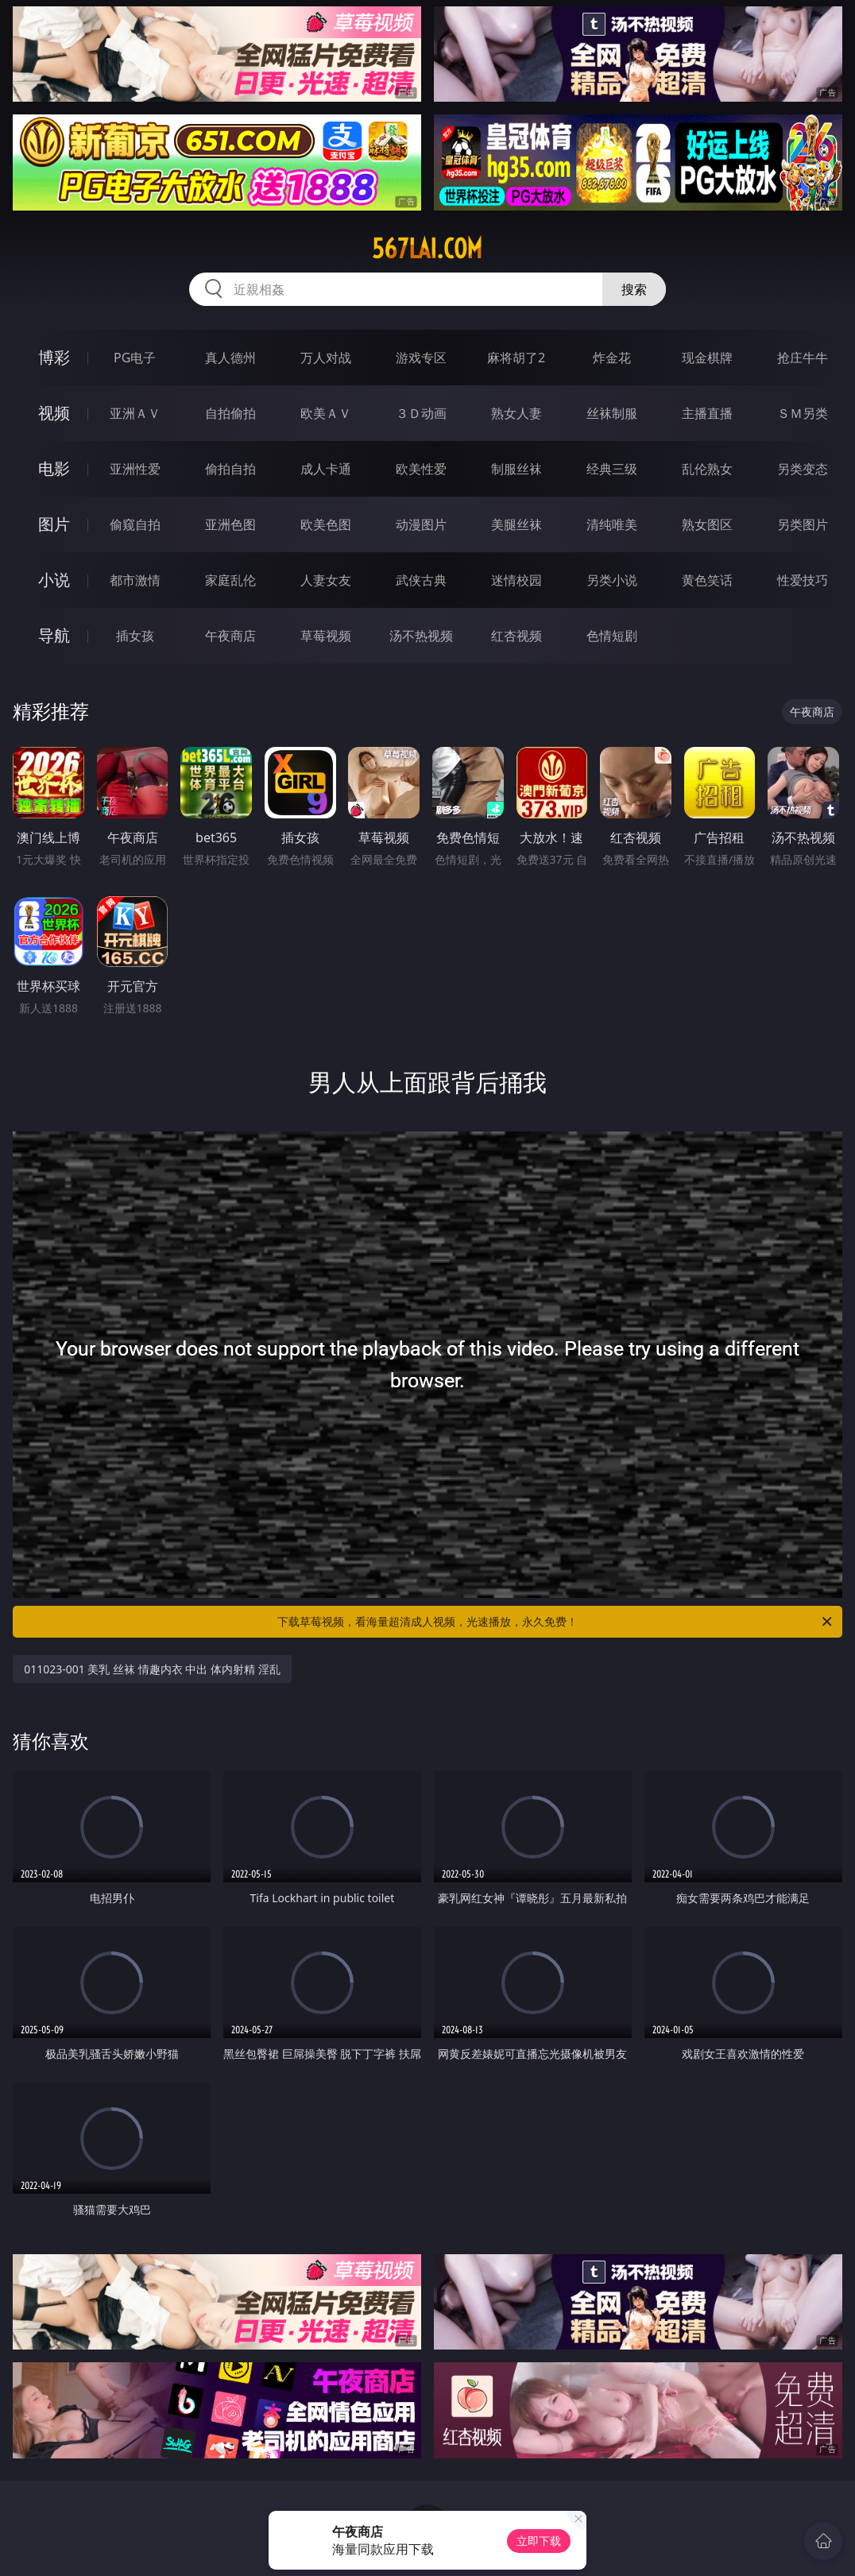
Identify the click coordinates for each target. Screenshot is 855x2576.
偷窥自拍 (135, 524)
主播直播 (707, 413)
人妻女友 (325, 580)
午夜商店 (230, 635)
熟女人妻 (516, 413)
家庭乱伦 (230, 580)
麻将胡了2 (516, 357)
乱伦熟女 (707, 469)
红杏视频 (516, 635)
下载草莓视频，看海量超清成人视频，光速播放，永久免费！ (555, 1621)
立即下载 (538, 2540)
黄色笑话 (707, 580)
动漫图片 (421, 524)
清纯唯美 (611, 524)
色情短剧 (611, 635)
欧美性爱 (421, 469)
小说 (54, 579)
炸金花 (612, 357)
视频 (54, 413)
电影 (54, 468)
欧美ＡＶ (325, 413)
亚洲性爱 (135, 469)
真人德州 (230, 357)
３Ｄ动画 (421, 413)
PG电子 (135, 357)
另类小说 (611, 580)
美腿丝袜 (516, 524)
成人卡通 (325, 469)
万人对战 (325, 357)
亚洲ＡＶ (135, 413)
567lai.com (427, 249)
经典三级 (611, 469)
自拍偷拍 (230, 413)
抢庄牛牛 (802, 357)
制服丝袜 (516, 469)
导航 (54, 635)
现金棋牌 (707, 357)
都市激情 (135, 580)
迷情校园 (516, 580)
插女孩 (135, 635)
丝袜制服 (611, 413)
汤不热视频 (421, 635)
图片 (54, 524)
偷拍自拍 (230, 469)
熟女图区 (707, 524)
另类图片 (802, 524)
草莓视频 (325, 635)
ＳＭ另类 (802, 413)
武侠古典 (421, 580)
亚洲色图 (230, 524)
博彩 (54, 357)
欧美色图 (325, 524)
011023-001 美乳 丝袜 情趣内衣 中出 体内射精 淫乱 (152, 1669)
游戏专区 (421, 357)
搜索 (634, 289)
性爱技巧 (802, 580)
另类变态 (802, 469)
